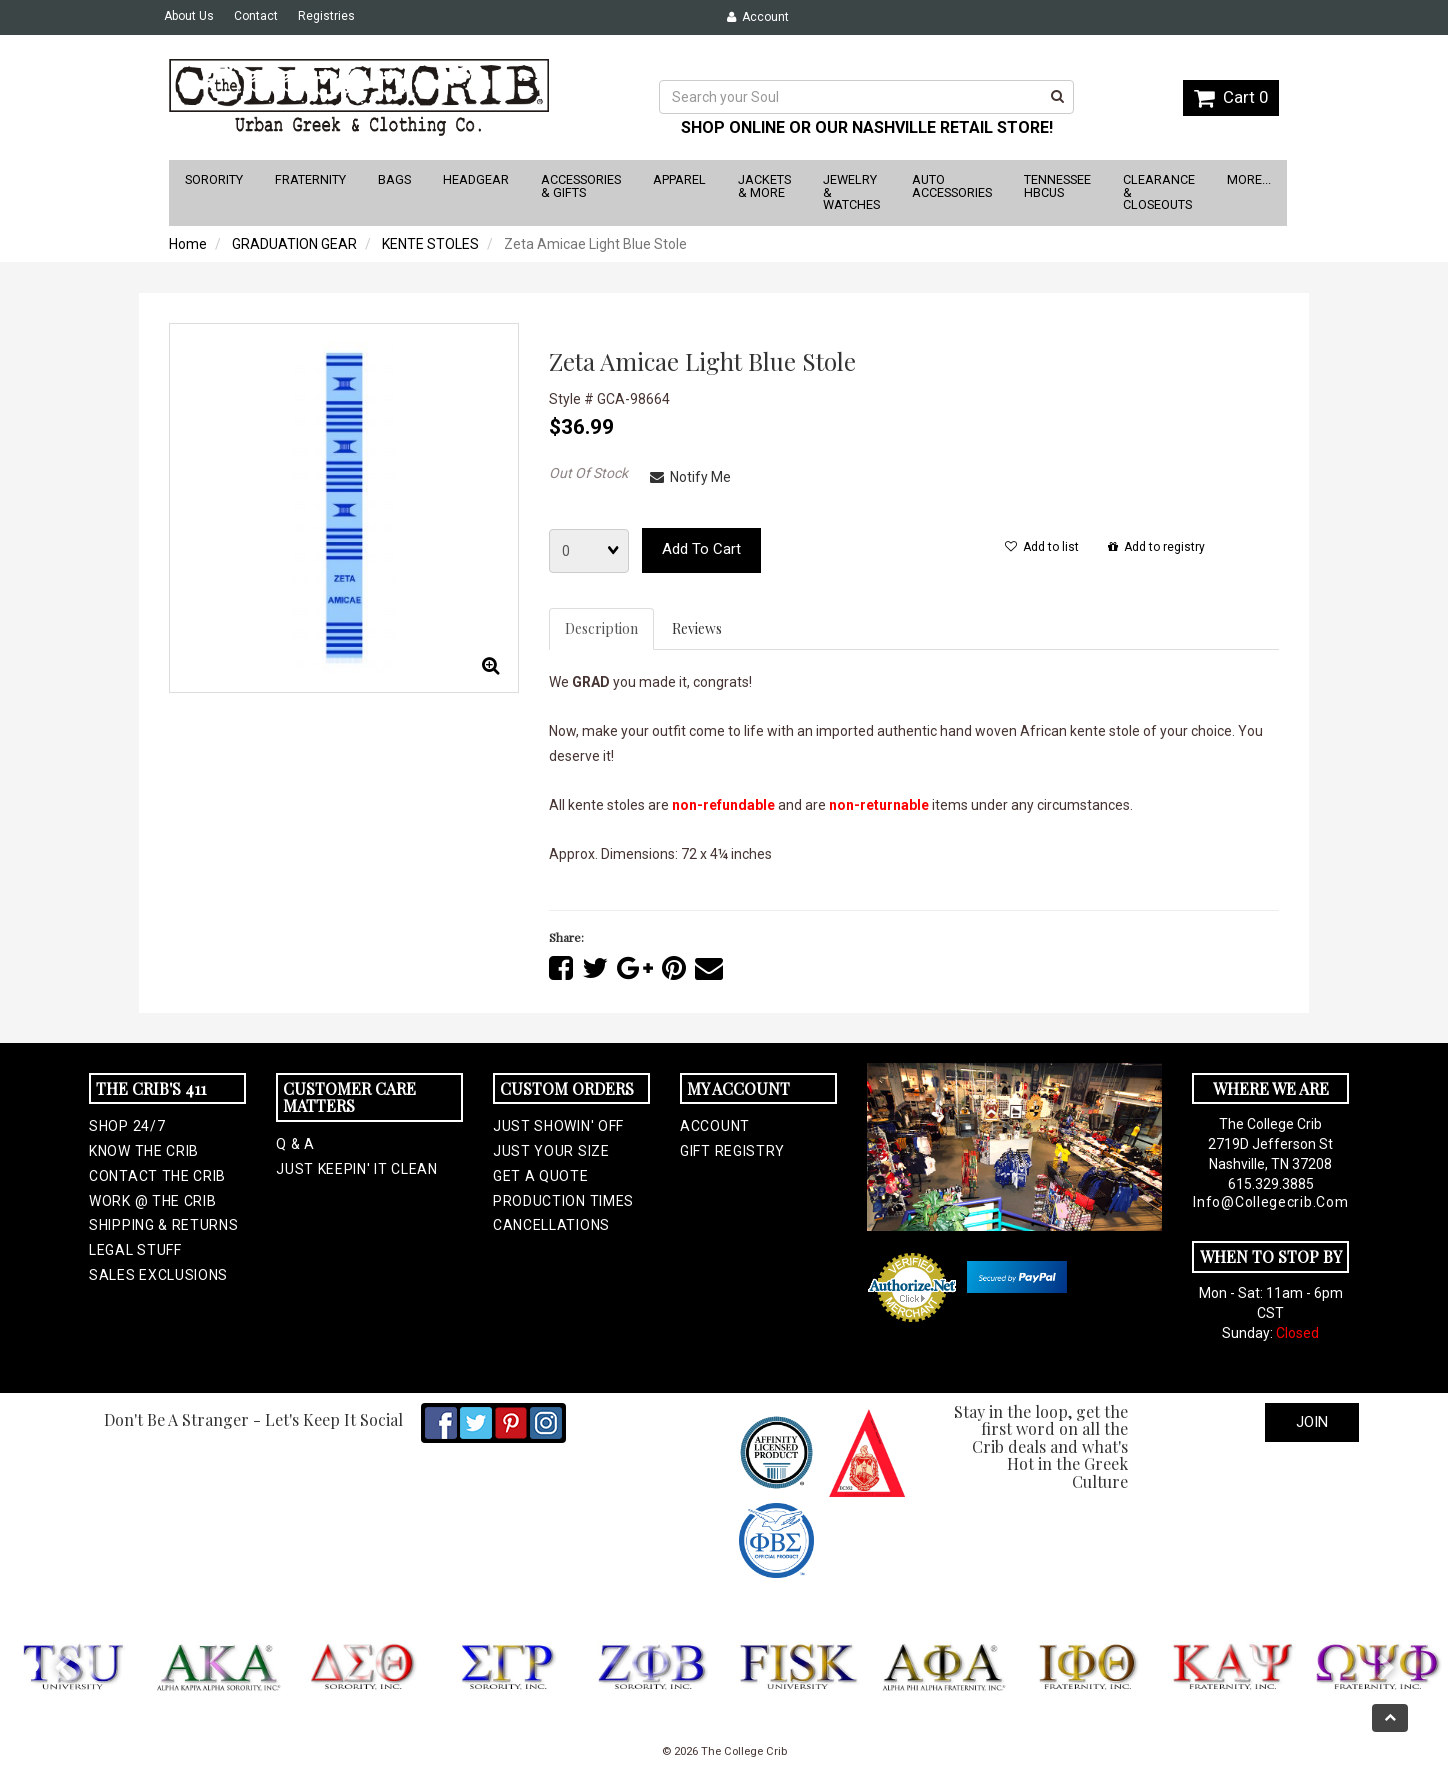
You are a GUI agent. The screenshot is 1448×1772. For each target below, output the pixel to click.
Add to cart (701, 549)
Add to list (1042, 547)
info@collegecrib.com (1270, 1202)
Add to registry (1156, 547)
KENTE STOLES (430, 244)
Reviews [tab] (697, 628)
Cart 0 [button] (1231, 97)
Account (758, 17)
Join (1312, 1422)
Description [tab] (601, 628)
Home (188, 244)
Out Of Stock (588, 473)
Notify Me (690, 477)
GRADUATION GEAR (294, 244)
